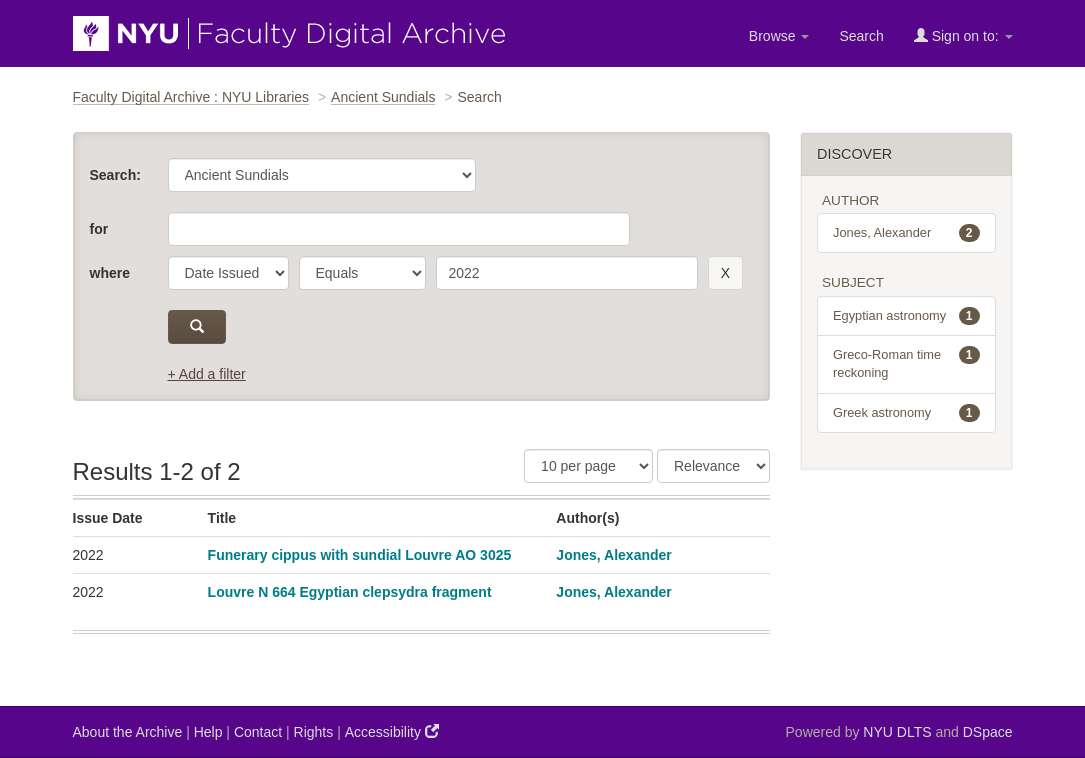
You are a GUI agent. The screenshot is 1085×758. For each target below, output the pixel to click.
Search (861, 36)
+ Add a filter (207, 374)
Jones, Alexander (613, 555)
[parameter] (228, 273)
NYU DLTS (897, 732)
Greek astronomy (906, 413)
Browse (779, 36)
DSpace (988, 732)
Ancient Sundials (383, 97)
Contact (258, 732)
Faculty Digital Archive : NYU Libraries (191, 97)
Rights (314, 732)
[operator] (362, 273)
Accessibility (392, 731)
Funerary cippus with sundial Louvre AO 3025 (360, 555)
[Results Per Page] (588, 466)
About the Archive (128, 732)
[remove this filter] (725, 273)
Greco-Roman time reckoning (906, 363)
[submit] (197, 327)
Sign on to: (963, 35)
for (99, 229)
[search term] (567, 273)
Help (208, 732)
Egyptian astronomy (906, 316)
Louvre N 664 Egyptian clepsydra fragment (350, 592)
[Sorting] (713, 466)
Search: (115, 175)
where (110, 273)
